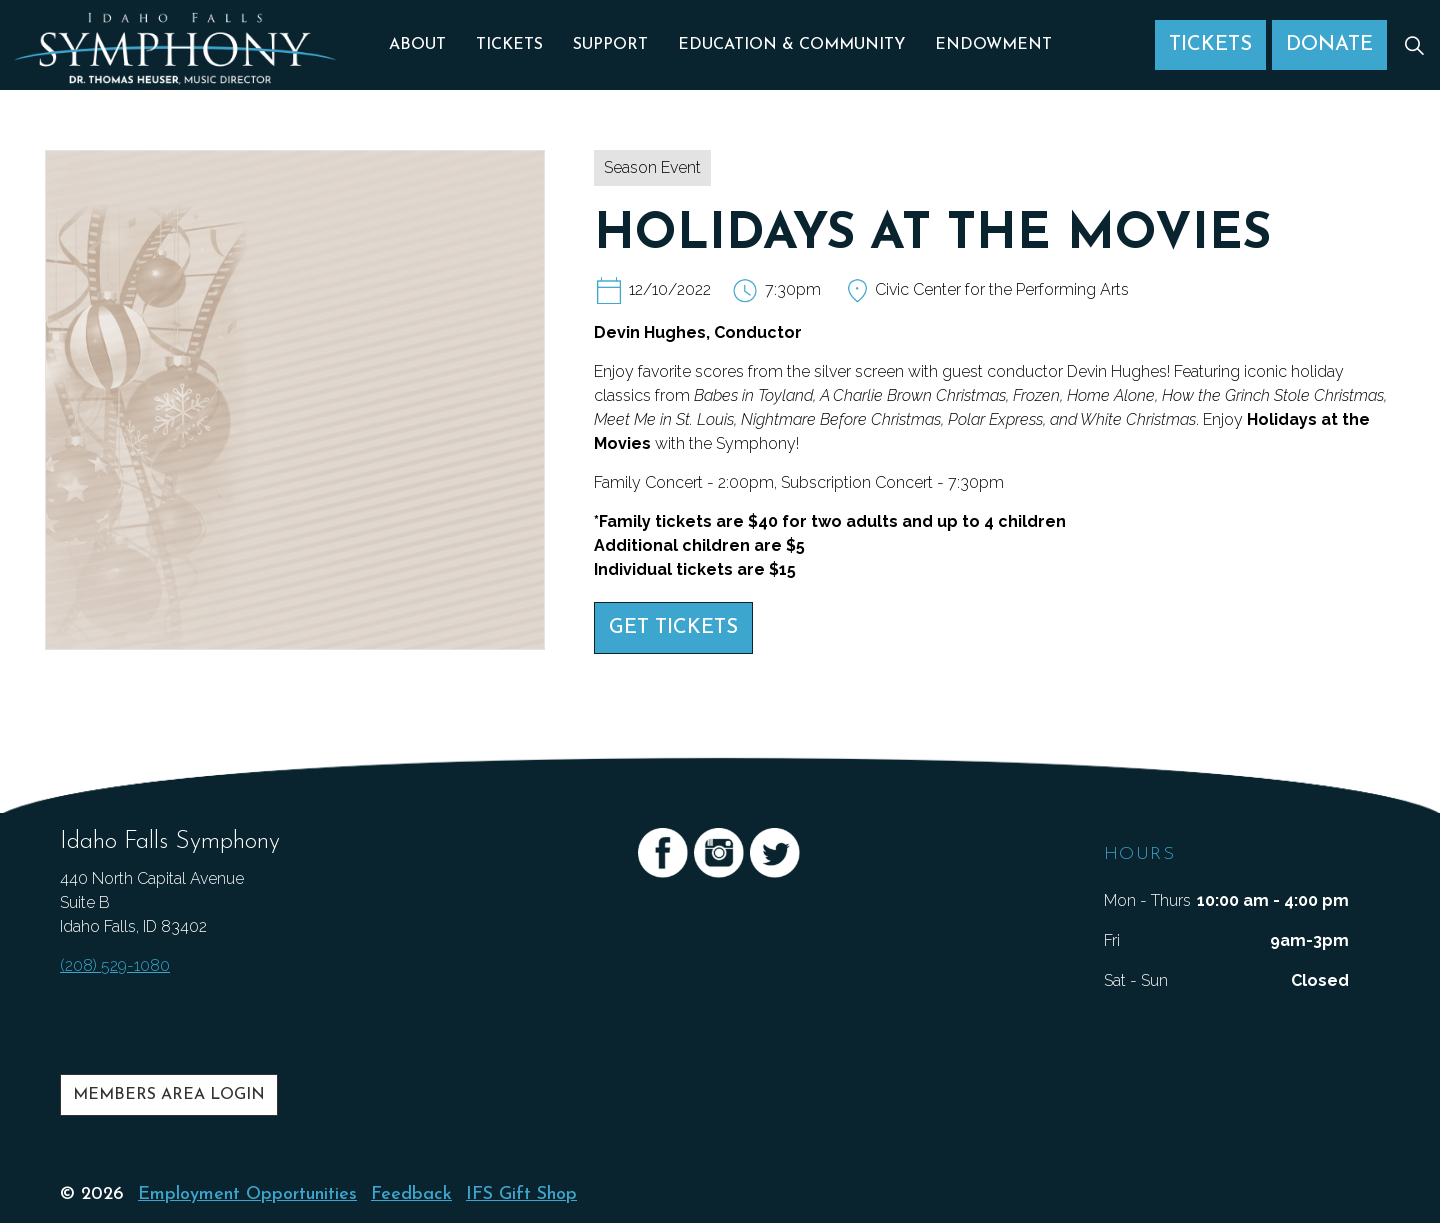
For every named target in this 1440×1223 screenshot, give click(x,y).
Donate (1329, 45)
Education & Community (791, 45)
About (417, 45)
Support (610, 45)
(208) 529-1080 (115, 965)
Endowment (993, 45)
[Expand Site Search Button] (1414, 45)
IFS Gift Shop (521, 1194)
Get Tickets (673, 628)
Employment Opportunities (247, 1194)
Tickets (509, 45)
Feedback (411, 1194)
